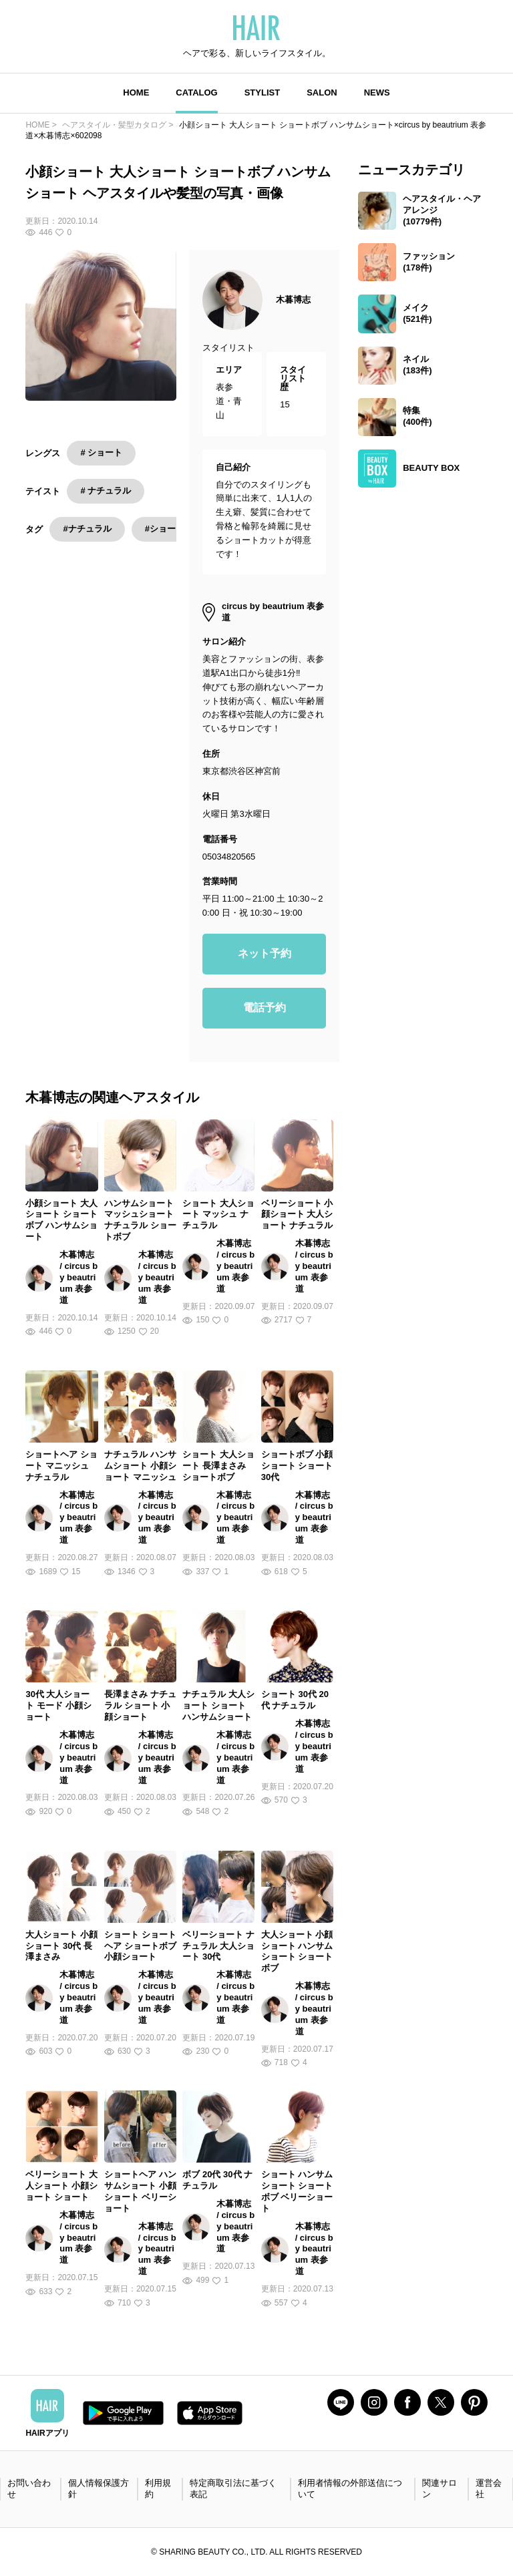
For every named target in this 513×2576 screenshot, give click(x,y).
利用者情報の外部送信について (350, 2488)
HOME (136, 92)
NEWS (377, 92)
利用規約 (158, 2488)
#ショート (164, 529)
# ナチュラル (105, 491)
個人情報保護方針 (98, 2488)
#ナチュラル (87, 529)
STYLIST (262, 92)
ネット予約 (264, 953)
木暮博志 (293, 300)
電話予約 (264, 1007)
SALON (322, 92)
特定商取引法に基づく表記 (233, 2488)
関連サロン (439, 2488)
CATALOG (196, 92)
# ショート (101, 452)
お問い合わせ (29, 2488)
